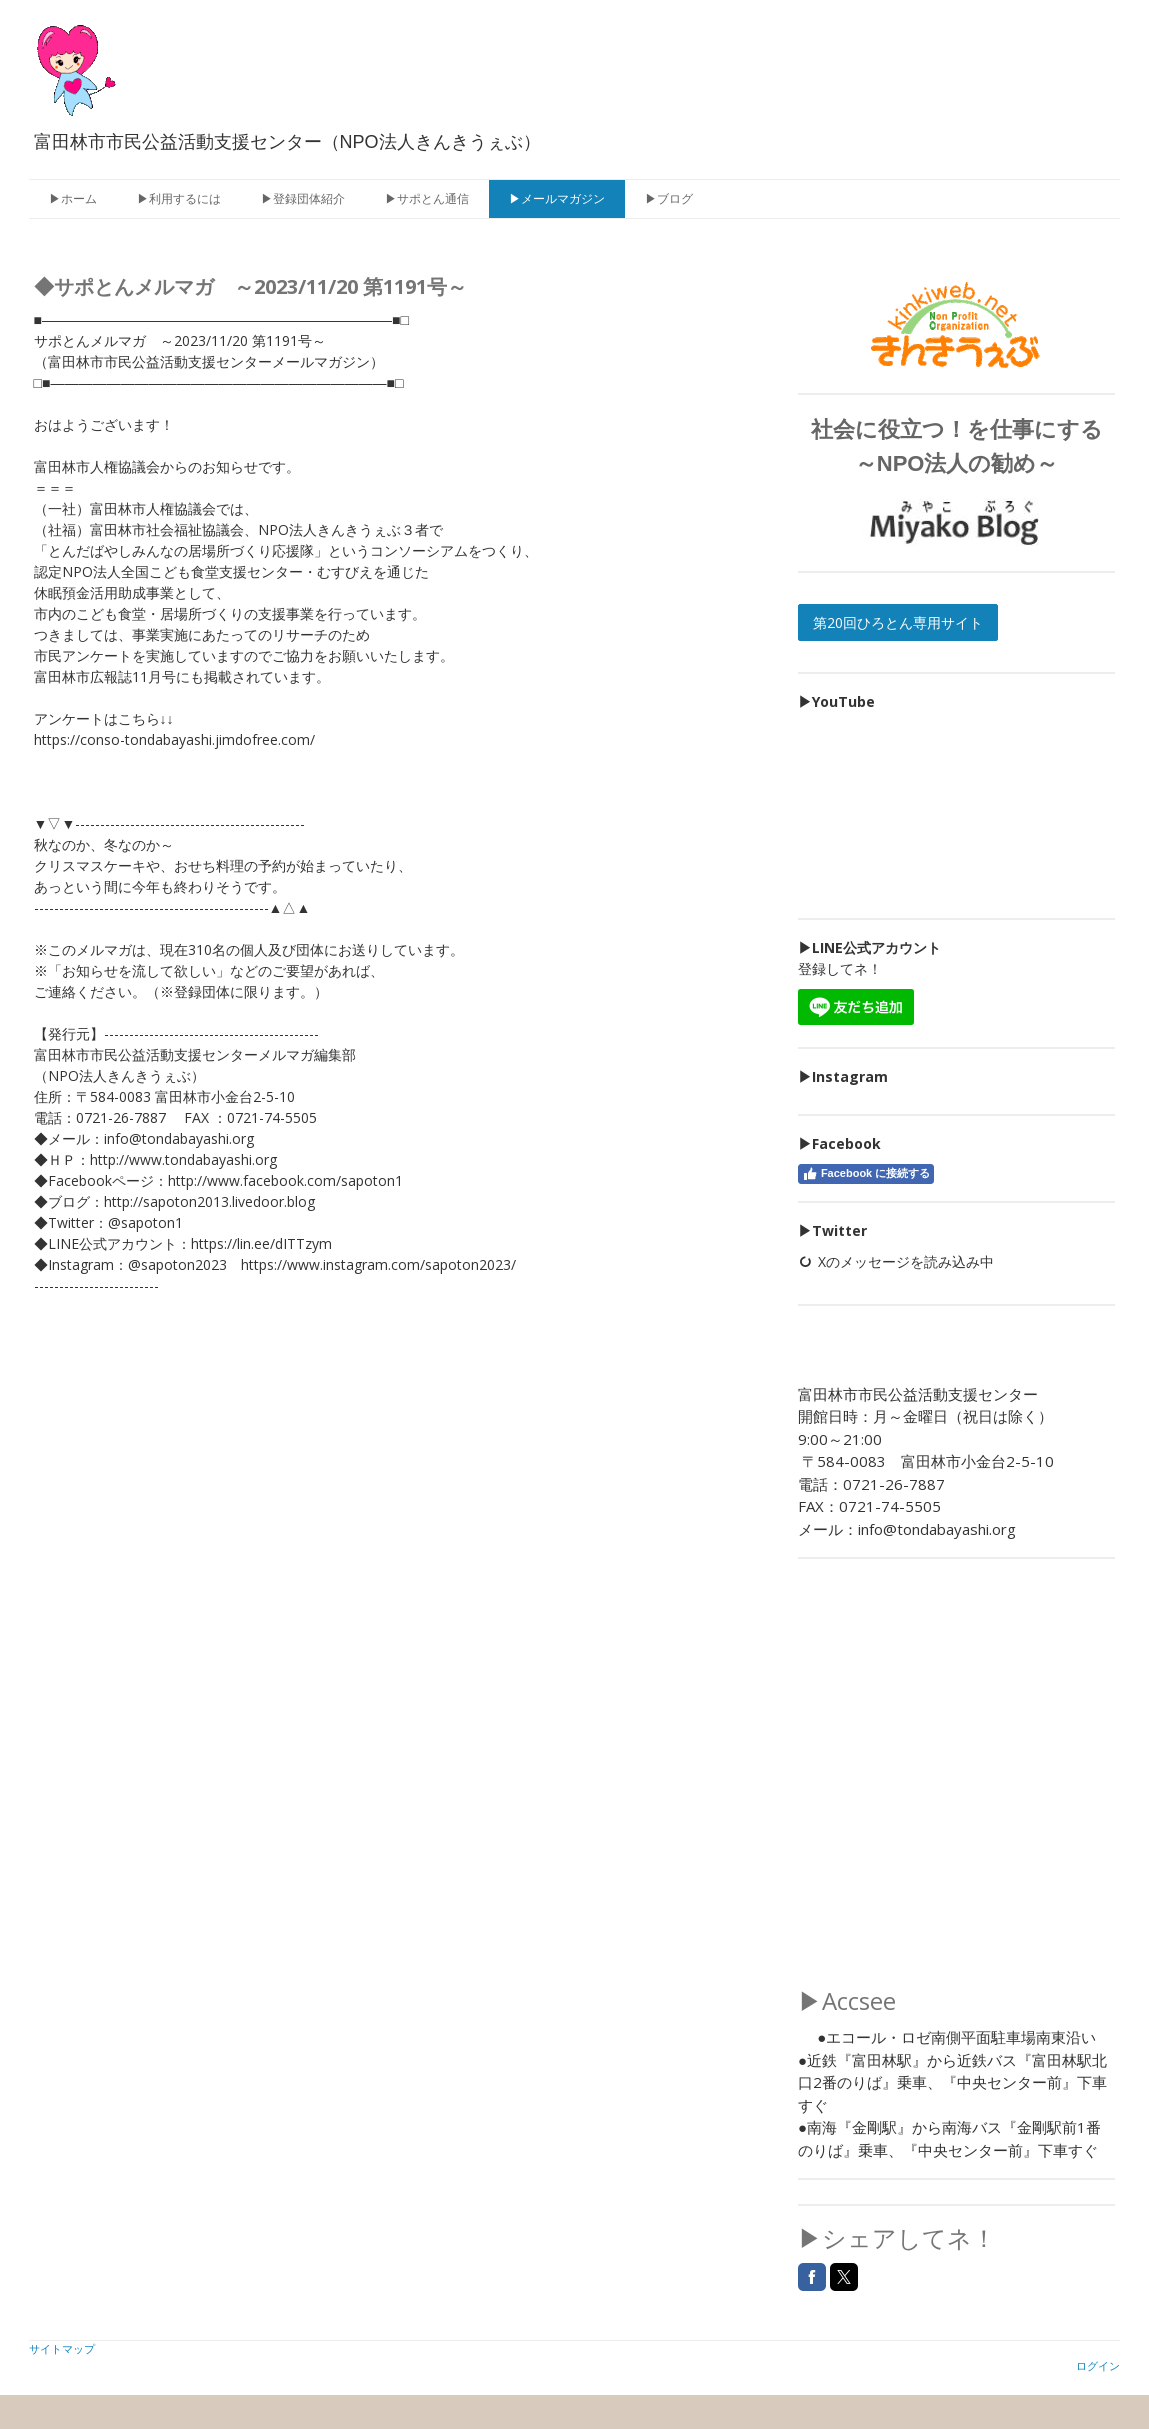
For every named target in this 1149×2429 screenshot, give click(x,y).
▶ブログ (669, 198)
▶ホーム (73, 198)
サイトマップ (62, 2348)
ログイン (1098, 2365)
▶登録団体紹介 (303, 198)
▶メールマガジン (557, 198)
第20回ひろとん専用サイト (898, 622)
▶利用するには (179, 198)
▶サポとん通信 (427, 198)
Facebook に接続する (866, 1174)
